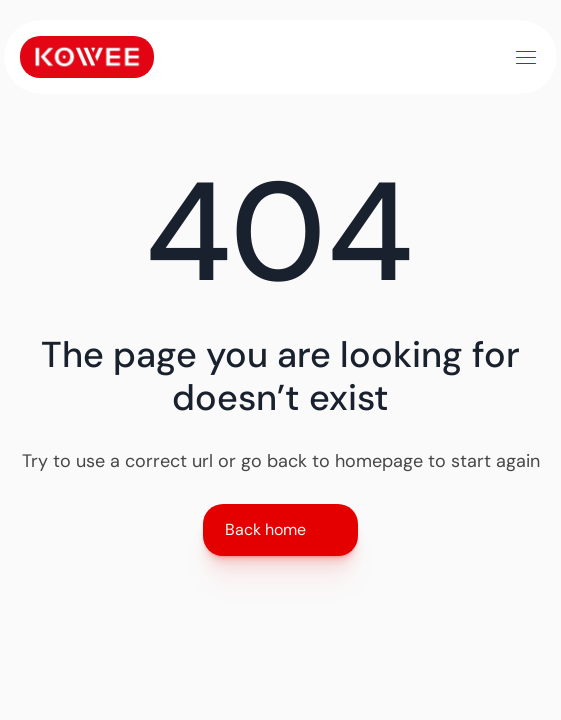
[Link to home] (87, 57)
